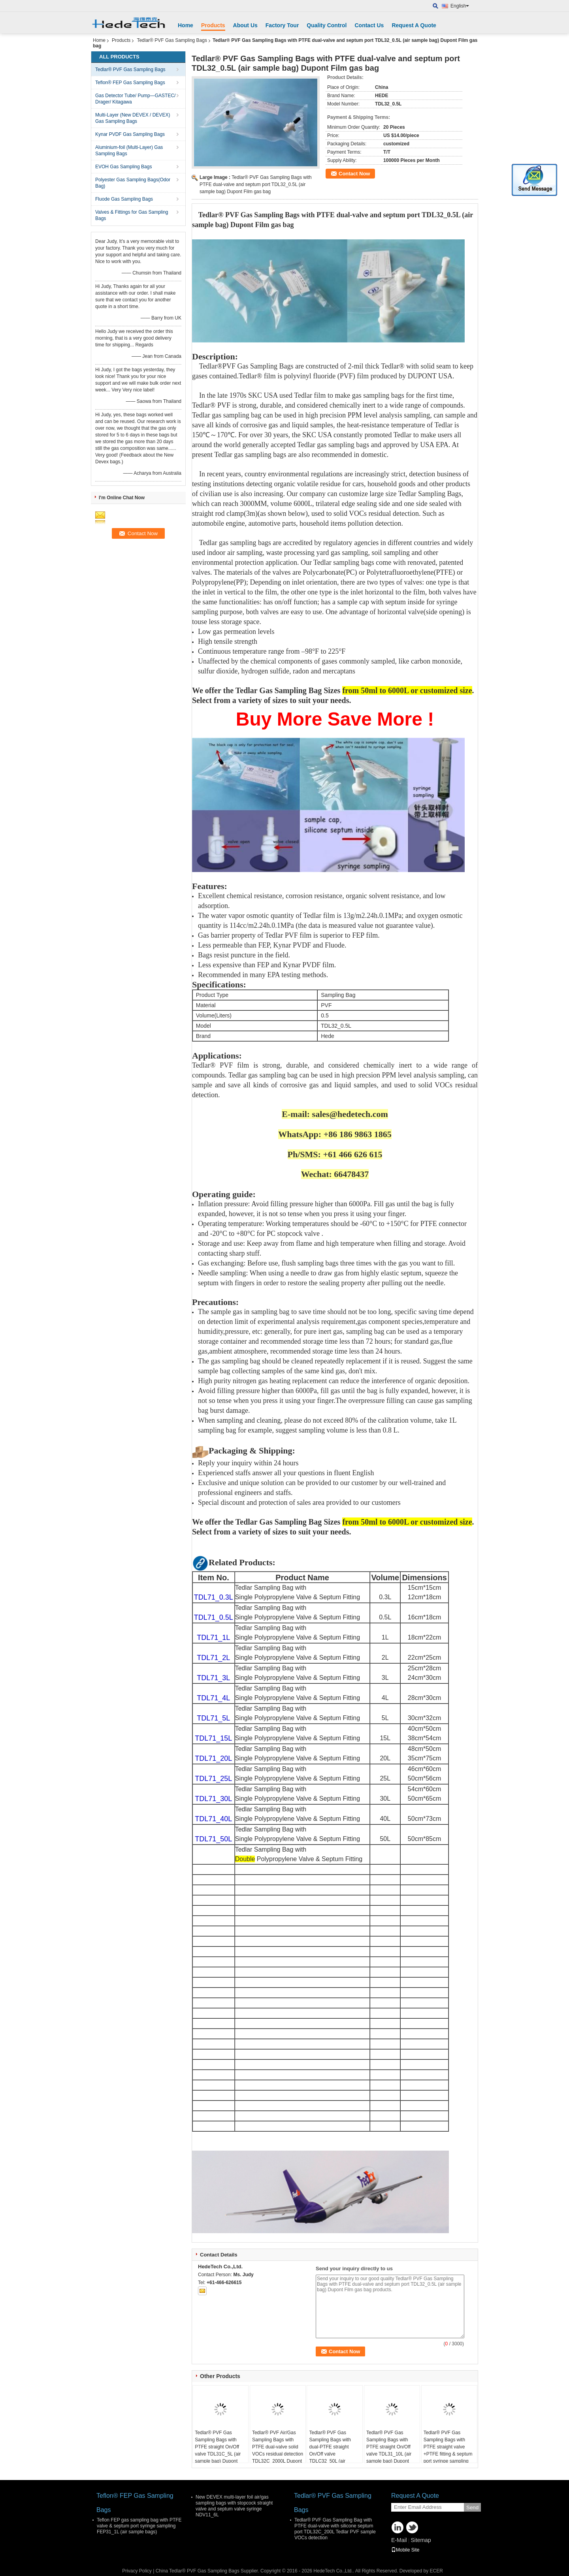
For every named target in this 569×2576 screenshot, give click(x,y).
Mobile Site (405, 2550)
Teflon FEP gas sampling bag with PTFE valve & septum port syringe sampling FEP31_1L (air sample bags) (139, 2526)
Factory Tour (282, 25)
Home (185, 25)
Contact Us (369, 25)
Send (472, 2507)
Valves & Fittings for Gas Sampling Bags (131, 215)
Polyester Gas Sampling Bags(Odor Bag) (132, 183)
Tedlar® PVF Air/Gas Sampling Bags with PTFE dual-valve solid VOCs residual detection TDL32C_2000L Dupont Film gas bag (277, 2450)
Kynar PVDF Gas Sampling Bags (130, 134)
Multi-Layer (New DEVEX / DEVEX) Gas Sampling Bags (132, 118)
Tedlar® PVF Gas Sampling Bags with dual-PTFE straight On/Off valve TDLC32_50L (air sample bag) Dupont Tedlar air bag (330, 2454)
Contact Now (354, 174)
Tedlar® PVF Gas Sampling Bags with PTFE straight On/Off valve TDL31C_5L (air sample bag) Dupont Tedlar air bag (218, 2450)
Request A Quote (414, 25)
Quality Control (327, 25)
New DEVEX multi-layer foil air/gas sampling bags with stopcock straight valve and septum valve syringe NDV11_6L (234, 2506)
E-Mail (399, 2540)
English (459, 6)
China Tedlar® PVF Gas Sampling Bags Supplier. (208, 2571)
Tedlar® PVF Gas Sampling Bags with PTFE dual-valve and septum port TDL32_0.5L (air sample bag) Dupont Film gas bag (256, 184)
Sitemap (421, 2540)
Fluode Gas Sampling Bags (124, 199)
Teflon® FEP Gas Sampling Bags (130, 82)
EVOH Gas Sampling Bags (123, 166)
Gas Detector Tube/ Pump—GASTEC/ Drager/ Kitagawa (135, 99)
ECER (436, 2571)
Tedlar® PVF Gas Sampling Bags (172, 40)
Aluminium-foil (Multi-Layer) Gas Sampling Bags (129, 150)
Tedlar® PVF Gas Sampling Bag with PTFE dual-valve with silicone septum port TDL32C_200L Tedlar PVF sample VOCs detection (335, 2528)
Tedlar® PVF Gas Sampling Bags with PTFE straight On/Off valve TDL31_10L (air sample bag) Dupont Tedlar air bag (388, 2450)
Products (213, 25)
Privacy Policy (137, 2571)
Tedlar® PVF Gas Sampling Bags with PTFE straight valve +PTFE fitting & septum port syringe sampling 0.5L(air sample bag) (448, 2450)
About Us (245, 25)
